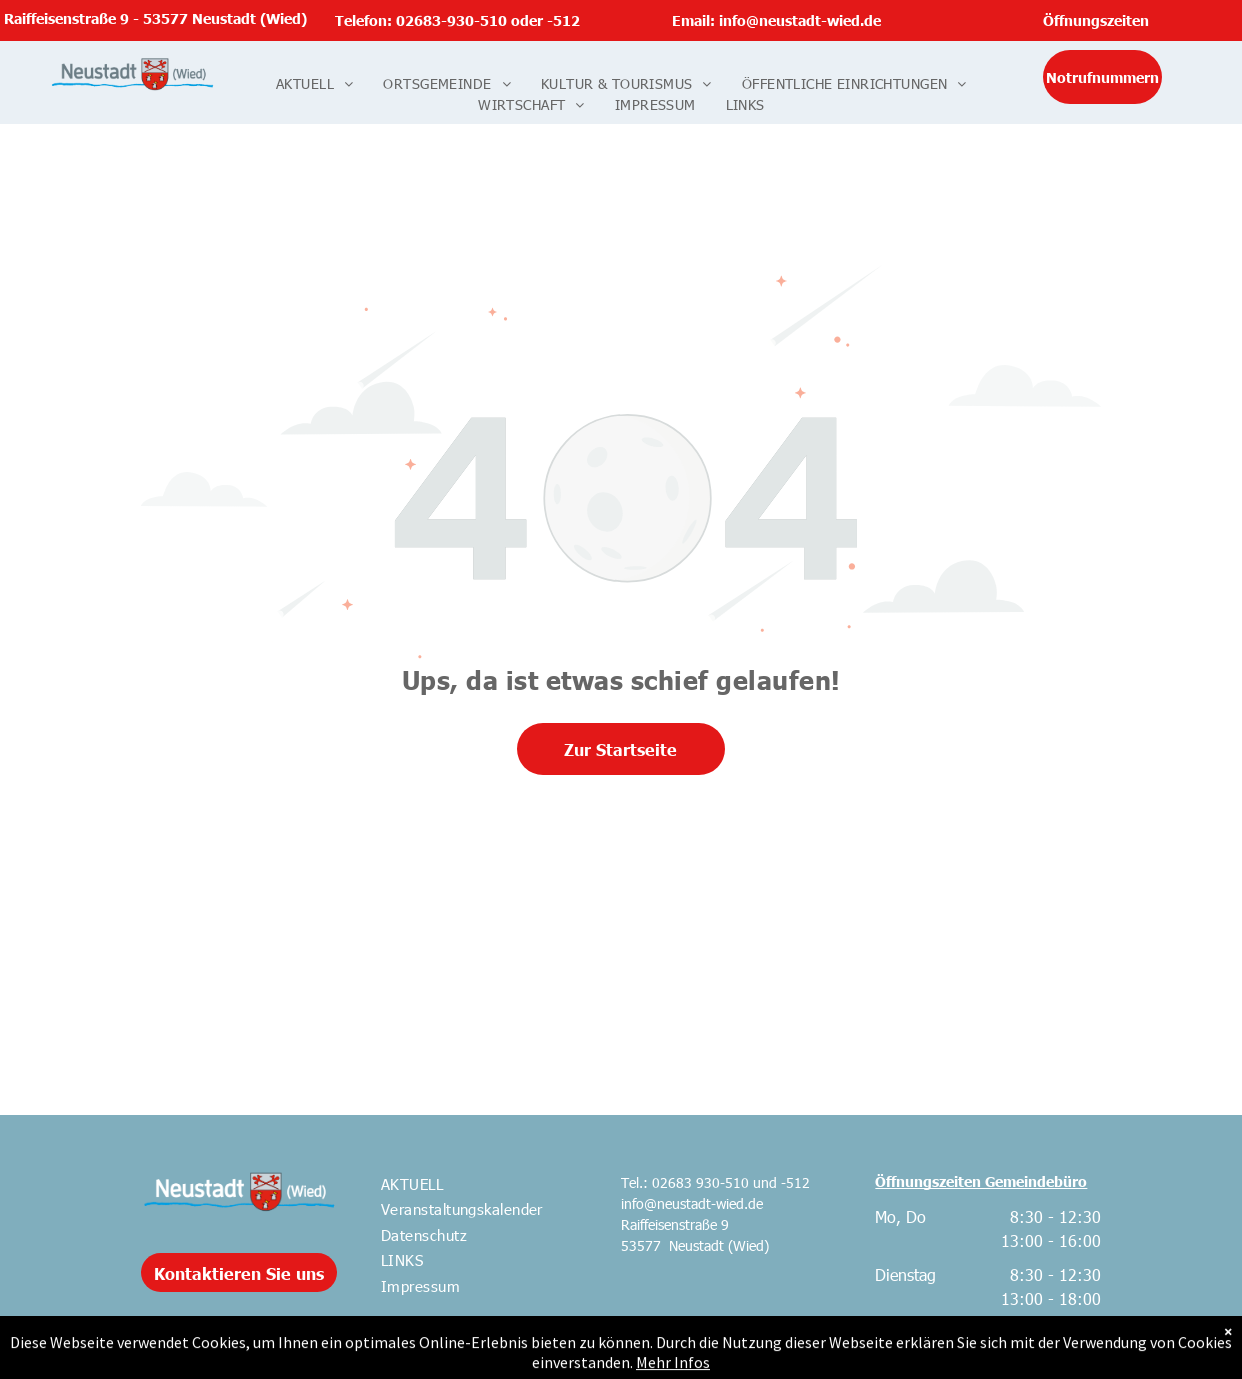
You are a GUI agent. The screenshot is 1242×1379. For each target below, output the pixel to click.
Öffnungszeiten (1096, 20)
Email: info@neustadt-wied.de (776, 20)
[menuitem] (314, 83)
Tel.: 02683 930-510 (685, 1182)
